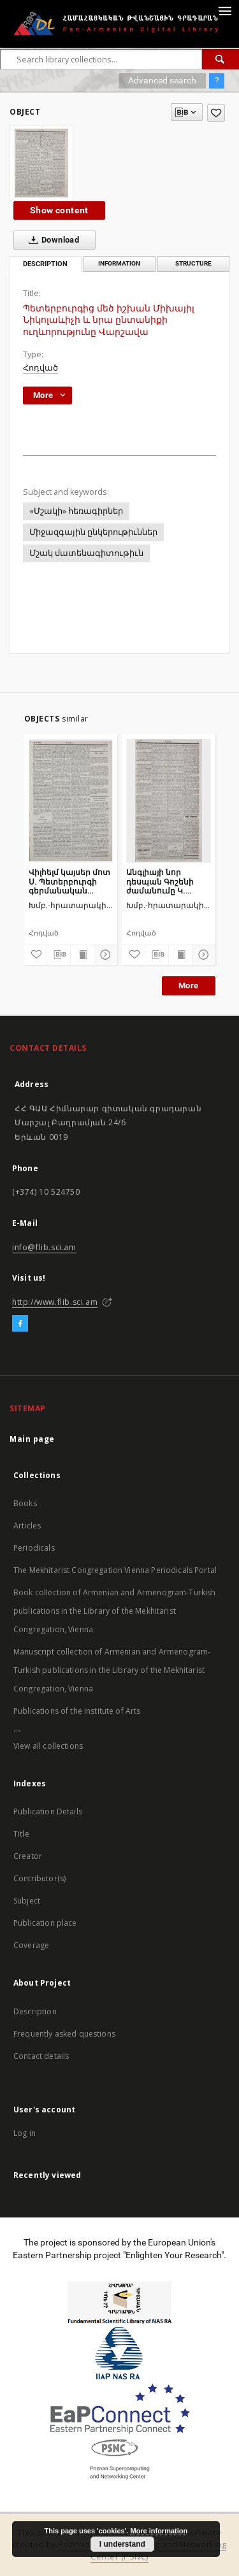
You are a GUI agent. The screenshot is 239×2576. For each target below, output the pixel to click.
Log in (24, 2133)
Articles (27, 1525)
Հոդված (40, 367)
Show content (59, 210)
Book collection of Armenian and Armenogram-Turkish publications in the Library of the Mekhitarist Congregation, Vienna (114, 1611)
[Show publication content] (82, 954)
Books (25, 1503)
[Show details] (103, 954)
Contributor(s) (39, 1878)
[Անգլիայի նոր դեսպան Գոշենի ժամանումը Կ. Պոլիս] (168, 800)
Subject (26, 1900)
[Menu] (224, 10)
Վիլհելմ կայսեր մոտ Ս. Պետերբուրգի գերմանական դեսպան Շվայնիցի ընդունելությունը (69, 881)
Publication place (45, 1923)
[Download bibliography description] (58, 954)
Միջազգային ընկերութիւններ (93, 532)
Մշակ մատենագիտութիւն (86, 553)
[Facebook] (20, 1324)
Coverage (31, 1945)
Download (51, 240)
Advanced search (162, 80)
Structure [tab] (193, 263)
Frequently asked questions (64, 2033)
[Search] (220, 59)
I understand (122, 2544)
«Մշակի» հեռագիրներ (76, 511)
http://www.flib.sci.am (55, 1302)
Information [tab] (119, 263)
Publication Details (47, 1811)
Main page (32, 1439)
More (188, 985)
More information (158, 2531)
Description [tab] (45, 264)
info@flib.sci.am (44, 1247)
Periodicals (34, 1547)
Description (35, 2011)
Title (21, 1833)
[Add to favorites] (216, 113)
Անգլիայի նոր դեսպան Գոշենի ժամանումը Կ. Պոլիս (160, 881)
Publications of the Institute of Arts (77, 1710)
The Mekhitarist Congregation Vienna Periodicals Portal (115, 1570)
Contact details (41, 2056)
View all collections (48, 1745)
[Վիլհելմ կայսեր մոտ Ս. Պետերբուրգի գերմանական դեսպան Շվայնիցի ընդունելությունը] (71, 800)
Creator (27, 1856)
